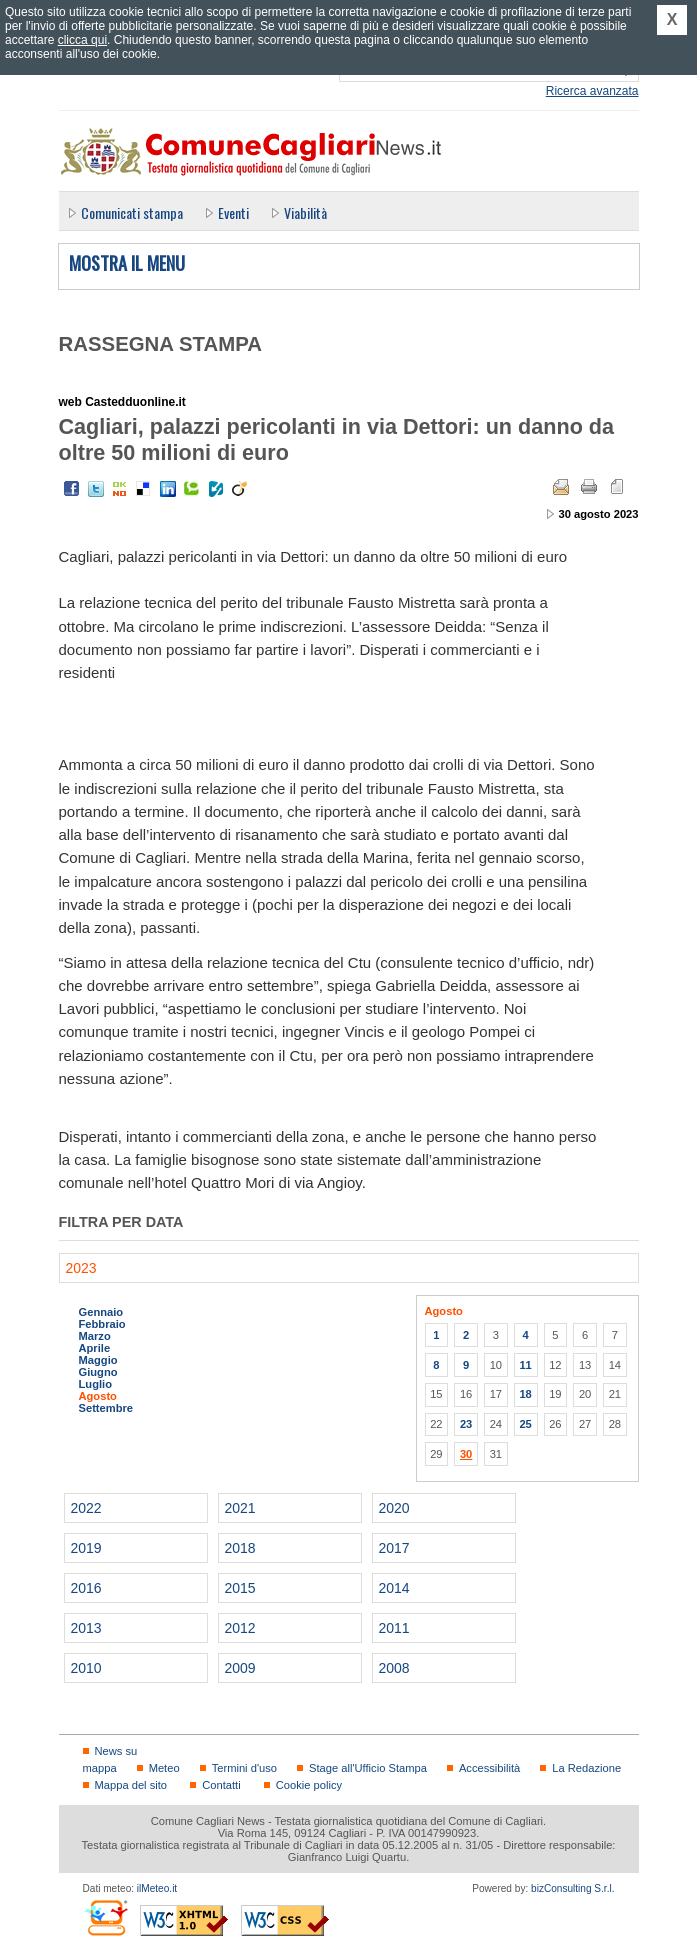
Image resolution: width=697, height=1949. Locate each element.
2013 (86, 1628)
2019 (86, 1548)
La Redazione (586, 1768)
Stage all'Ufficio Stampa (368, 1768)
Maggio (98, 1360)
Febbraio (102, 1324)
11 (525, 1365)
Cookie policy (309, 1785)
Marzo (95, 1336)
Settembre (106, 1408)
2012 (240, 1628)
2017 (394, 1548)
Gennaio (101, 1312)
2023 (81, 1268)
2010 (86, 1668)
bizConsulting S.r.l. (572, 1888)
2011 (394, 1628)
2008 (394, 1668)
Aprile (95, 1348)
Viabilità (305, 212)
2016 (86, 1588)
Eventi (233, 212)
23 (466, 1424)
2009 (240, 1668)
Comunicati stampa (132, 212)
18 (525, 1394)
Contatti (221, 1785)
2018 (240, 1548)
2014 (394, 1588)
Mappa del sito (131, 1785)
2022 (86, 1508)
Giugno (98, 1372)
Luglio (95, 1384)
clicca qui (82, 40)
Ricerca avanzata (592, 91)
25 (525, 1424)
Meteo (164, 1768)
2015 (240, 1588)
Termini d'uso (244, 1768)
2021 (240, 1508)
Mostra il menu (127, 264)
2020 (394, 1508)
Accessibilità (489, 1768)
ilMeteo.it (157, 1888)
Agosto (98, 1396)
